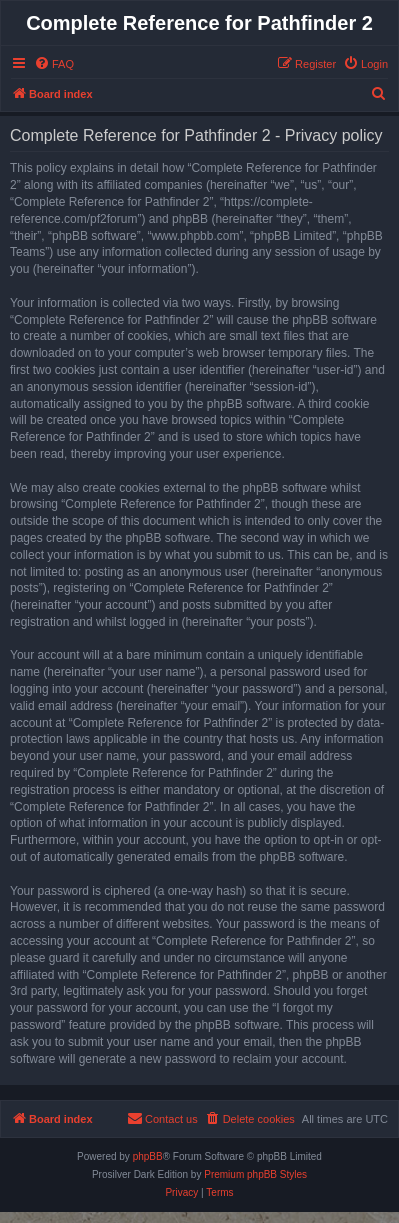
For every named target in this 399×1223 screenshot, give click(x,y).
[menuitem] (54, 64)
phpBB (148, 1156)
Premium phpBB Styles (255, 1174)
